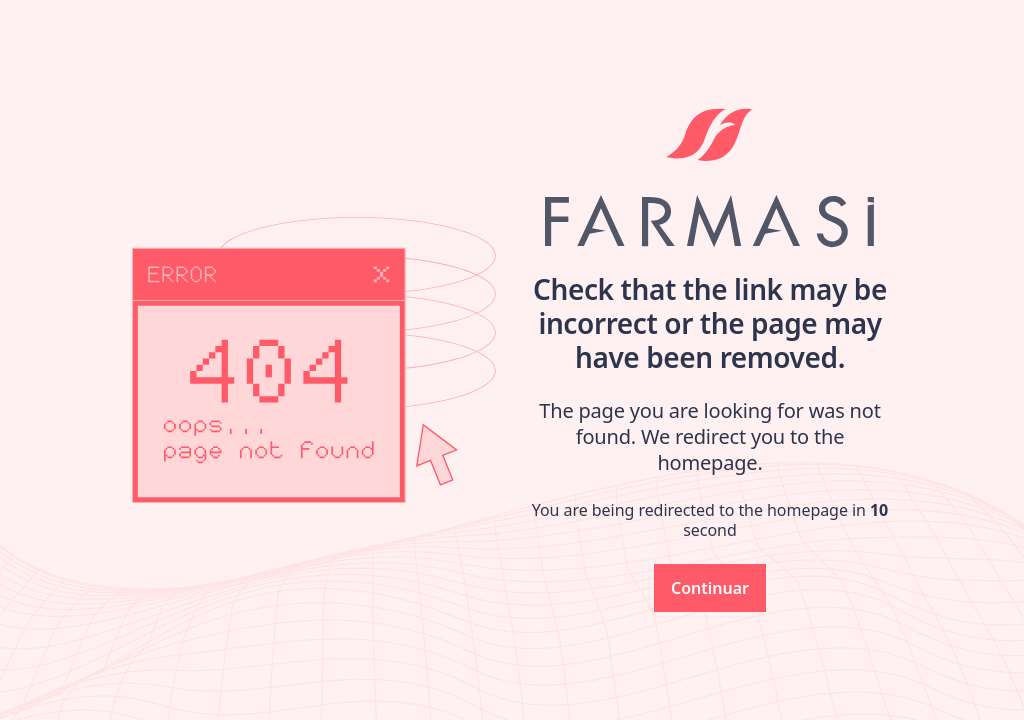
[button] (710, 588)
